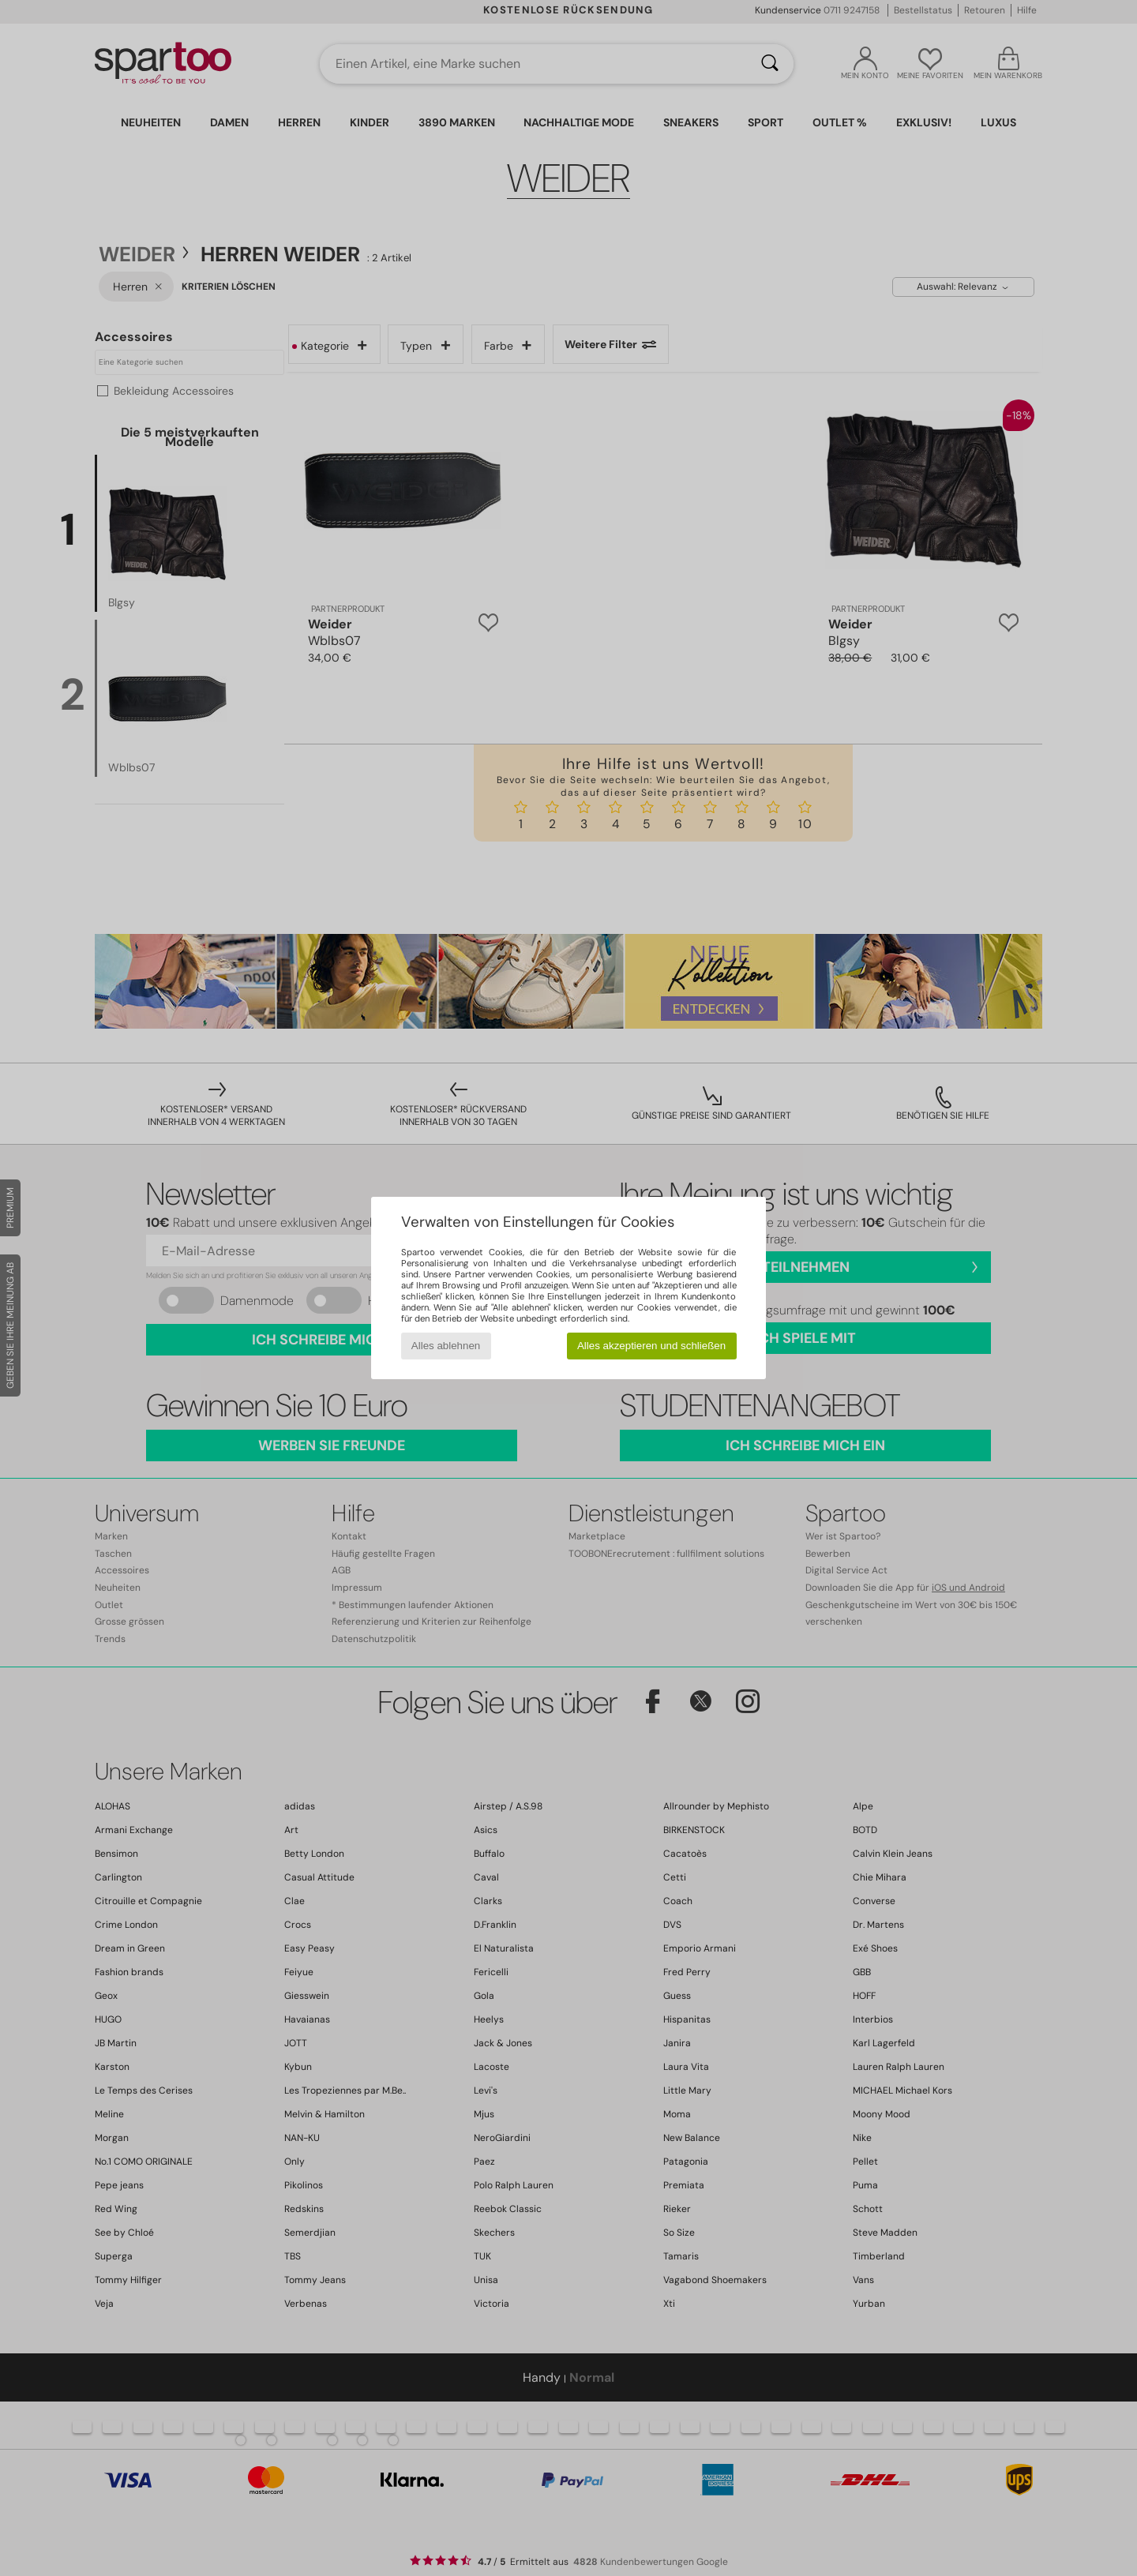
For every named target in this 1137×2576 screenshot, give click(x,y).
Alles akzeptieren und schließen (651, 1346)
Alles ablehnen (445, 1346)
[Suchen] (770, 64)
